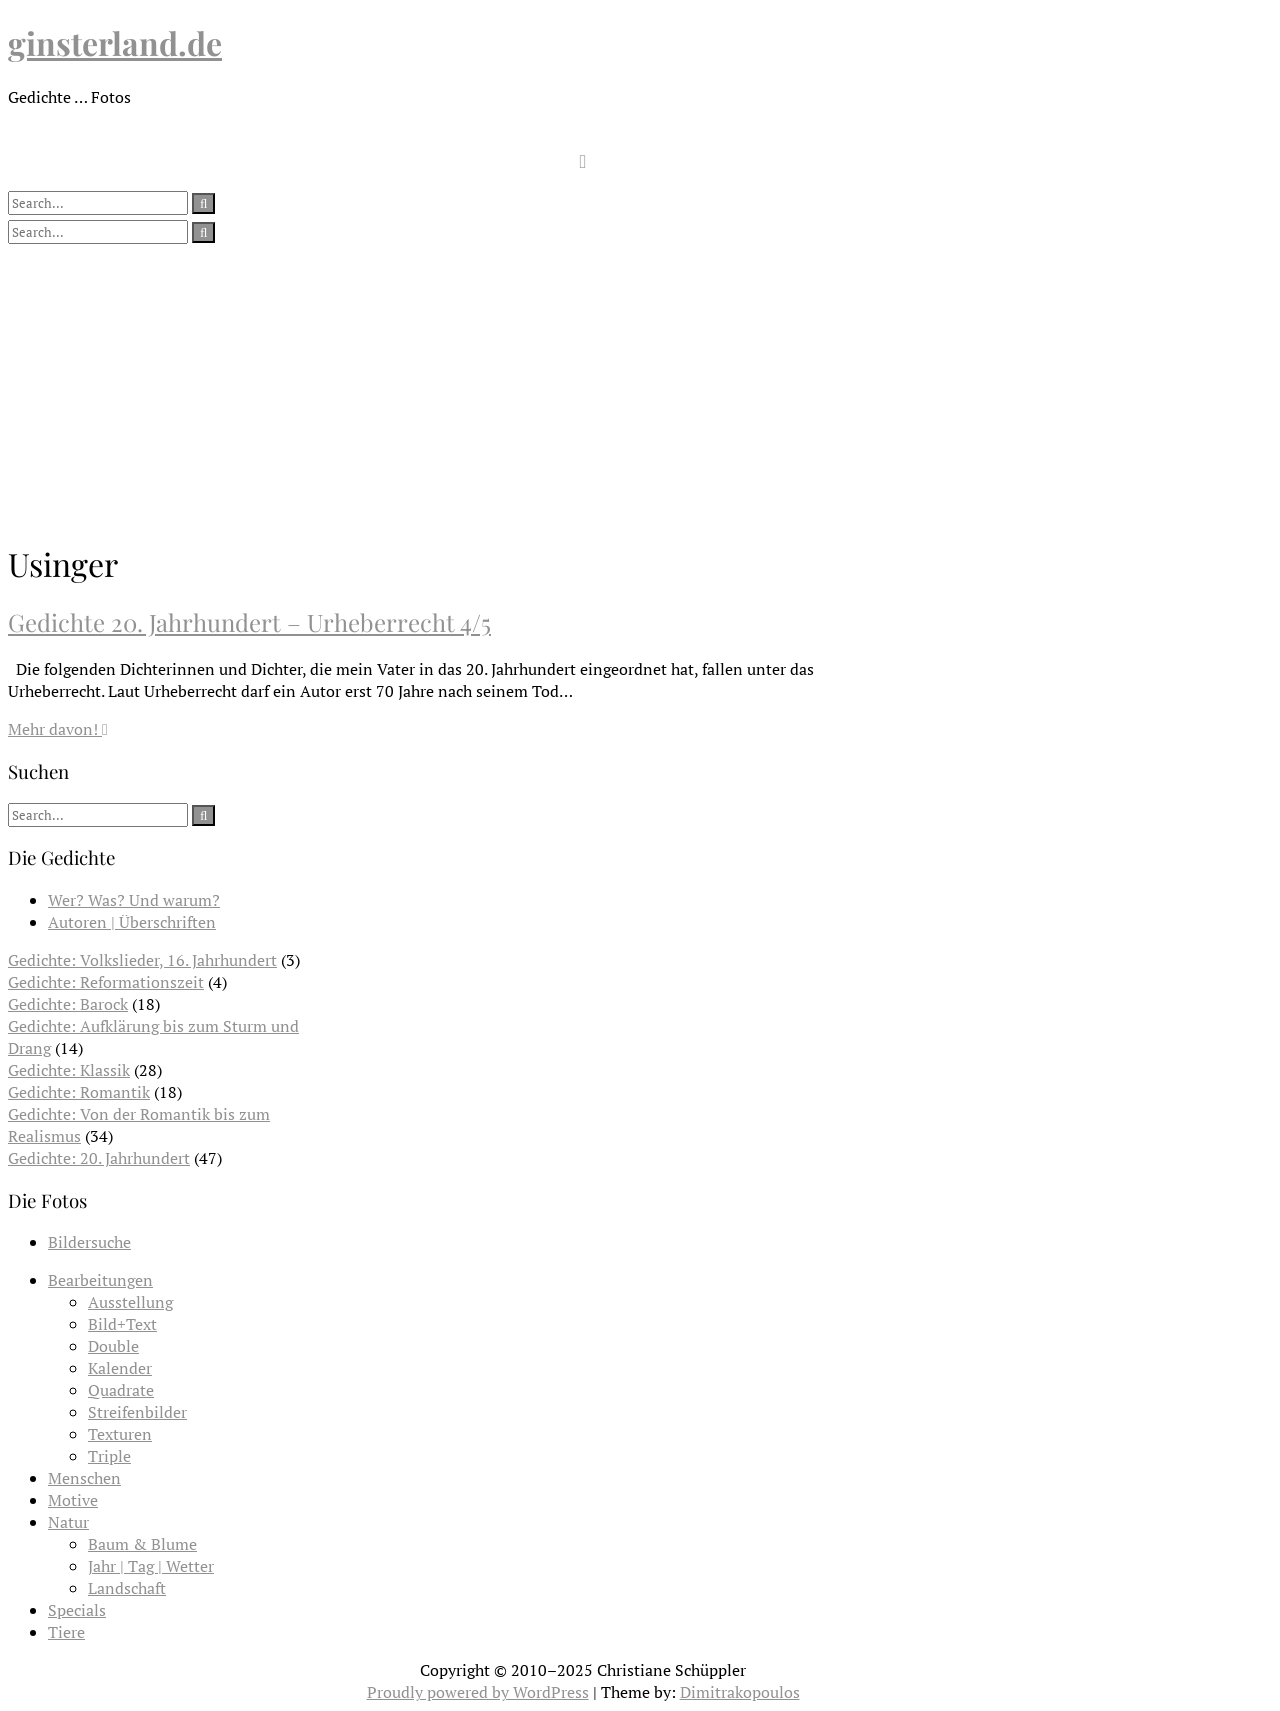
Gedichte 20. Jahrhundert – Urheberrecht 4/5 (249, 622)
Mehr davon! (58, 729)
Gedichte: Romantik (79, 1092)
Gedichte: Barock (68, 1004)
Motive (73, 1500)
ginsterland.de (115, 42)
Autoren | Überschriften (132, 922)
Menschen (84, 1478)
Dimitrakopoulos (740, 1692)
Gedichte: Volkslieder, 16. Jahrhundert (142, 960)
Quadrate (121, 1390)
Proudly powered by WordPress (478, 1692)
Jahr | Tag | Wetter (151, 1566)
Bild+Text (122, 1324)
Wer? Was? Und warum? (134, 900)
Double (113, 1346)
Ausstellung (130, 1302)
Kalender (120, 1368)
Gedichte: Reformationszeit (106, 982)
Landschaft (127, 1588)
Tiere (66, 1632)
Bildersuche (89, 1242)
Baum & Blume (142, 1544)
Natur (68, 1522)
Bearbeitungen (100, 1280)
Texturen (120, 1434)
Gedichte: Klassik (69, 1070)
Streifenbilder (137, 1412)
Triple (109, 1456)
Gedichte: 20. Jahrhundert (99, 1158)
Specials (77, 1610)
